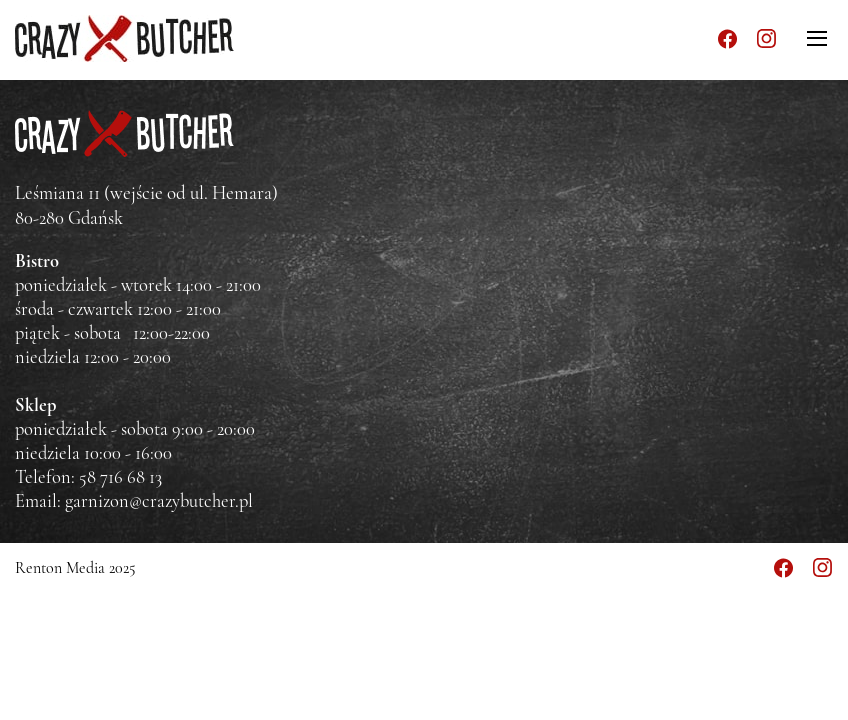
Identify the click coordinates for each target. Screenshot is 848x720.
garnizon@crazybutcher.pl (159, 501)
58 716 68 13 (120, 477)
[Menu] (817, 39)
